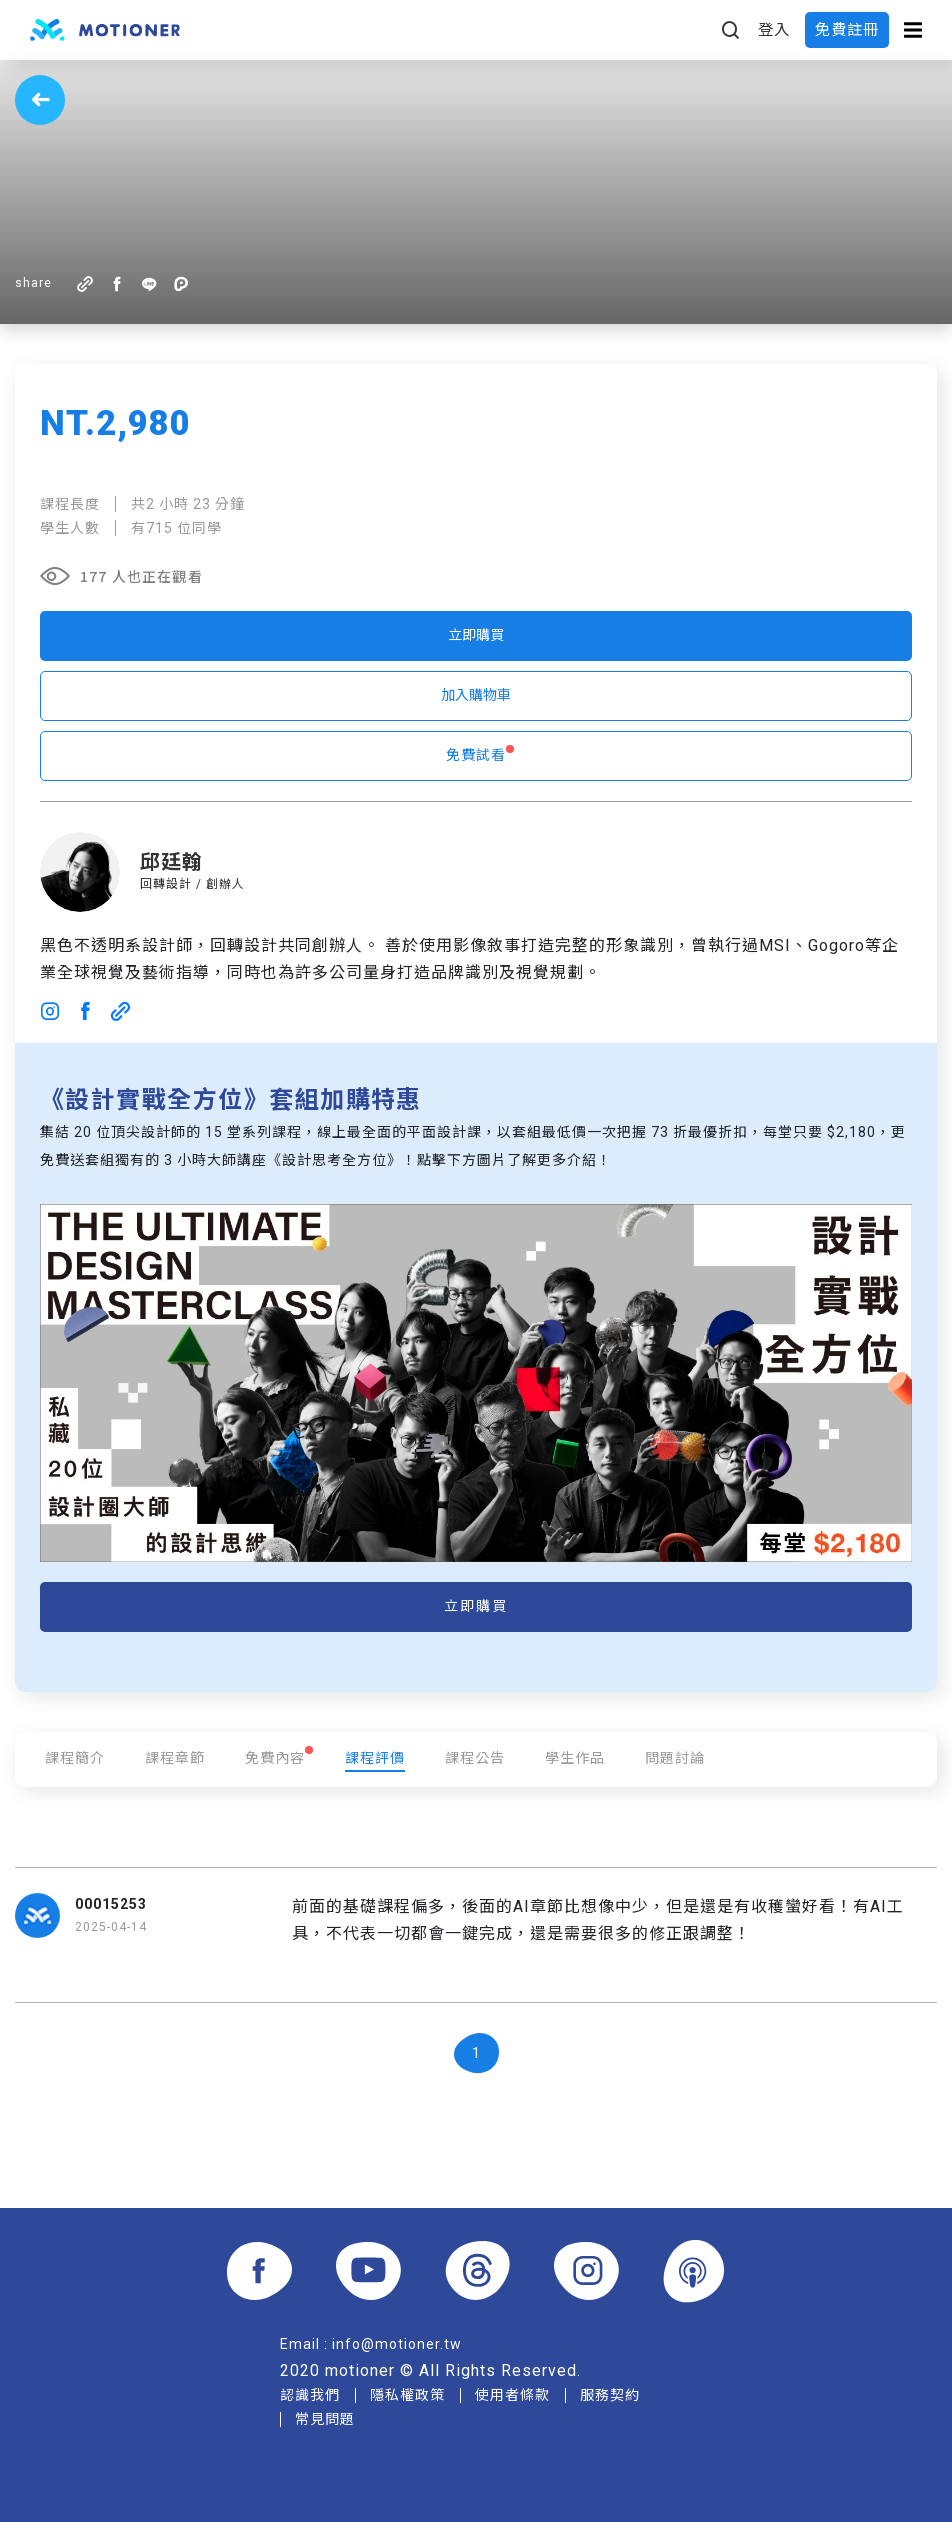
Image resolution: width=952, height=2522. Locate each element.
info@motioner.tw (397, 2344)
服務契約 (610, 2395)
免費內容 (275, 1758)
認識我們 (310, 2395)
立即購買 (476, 635)
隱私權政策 (407, 2395)
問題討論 (675, 1758)
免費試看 (476, 755)
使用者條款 (512, 2395)
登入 (774, 30)
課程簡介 (75, 1758)
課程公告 (475, 1758)
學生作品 (575, 1758)
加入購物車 (476, 695)
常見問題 (325, 2419)
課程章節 (175, 1758)
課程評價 (375, 1758)
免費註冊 (847, 30)
